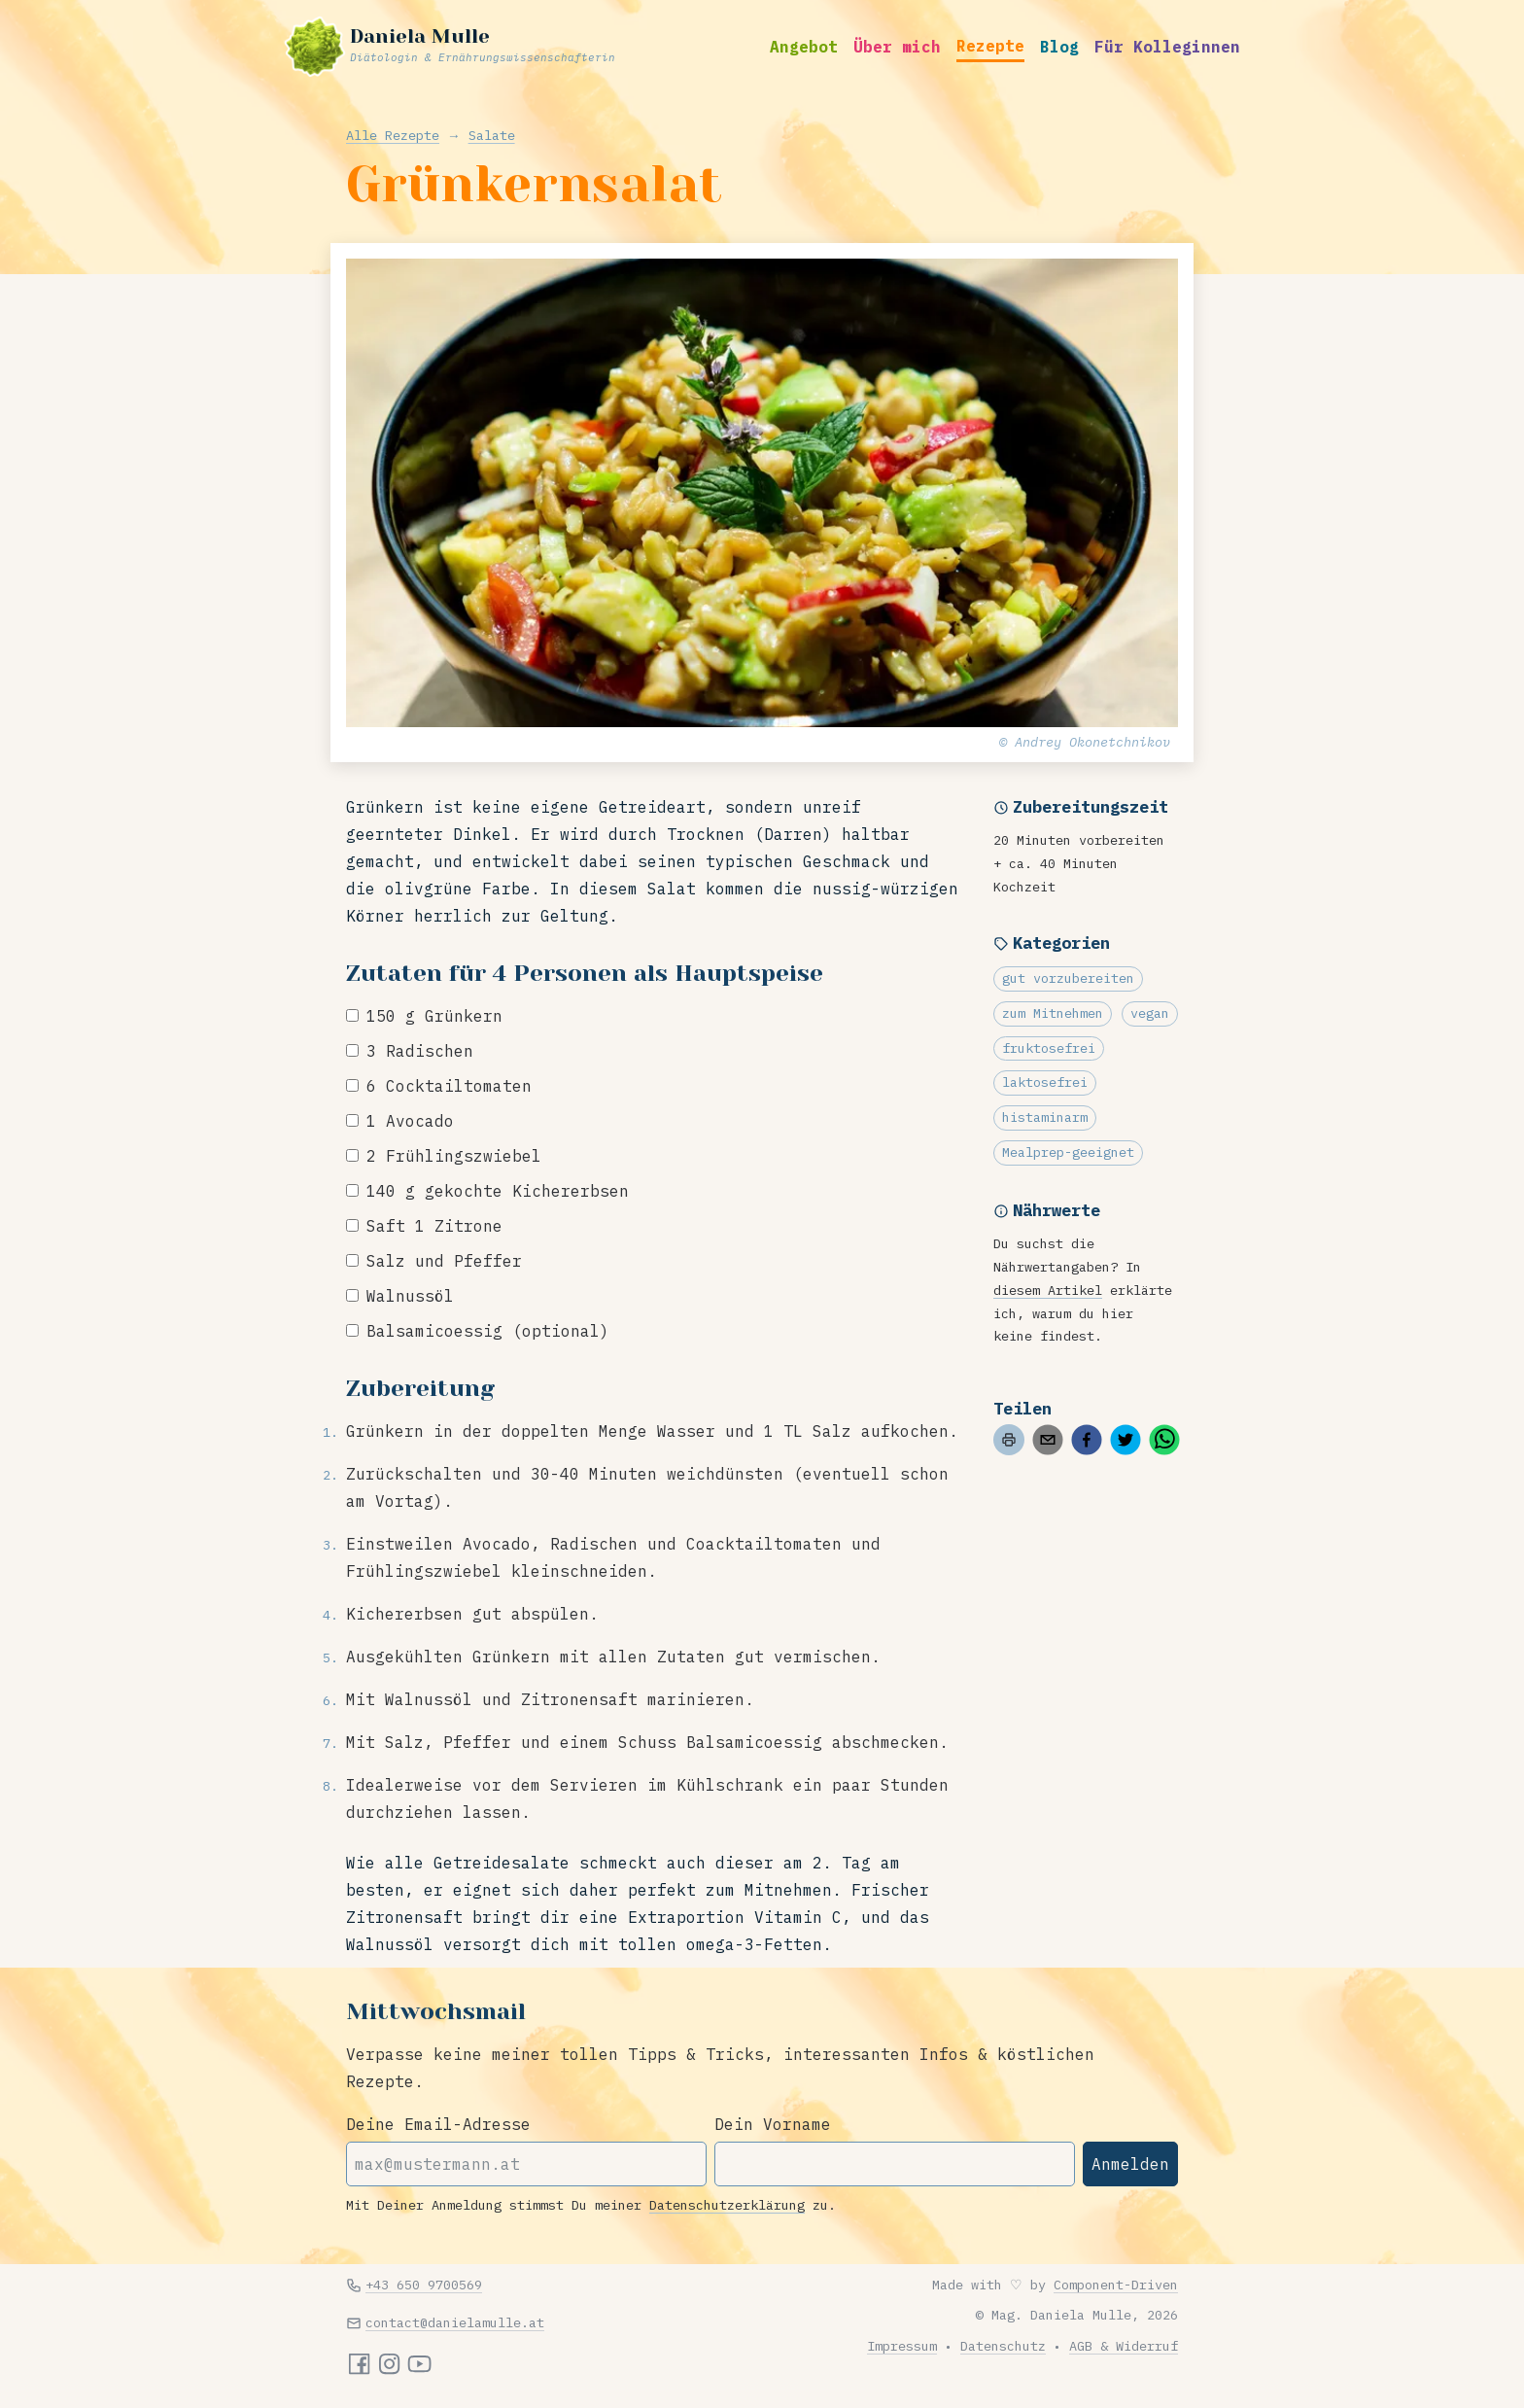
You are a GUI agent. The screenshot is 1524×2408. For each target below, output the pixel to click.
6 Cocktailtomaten (449, 1086)
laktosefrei (1045, 1082)
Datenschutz (1003, 2346)
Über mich (897, 46)
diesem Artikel (1047, 1290)
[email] (1047, 1439)
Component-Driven (1116, 2284)
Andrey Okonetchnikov (1092, 741)
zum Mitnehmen (1052, 1013)
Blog (1059, 46)
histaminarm (1045, 1117)
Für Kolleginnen (1167, 46)
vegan (1149, 1013)
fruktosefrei (1048, 1048)
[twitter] (1125, 1439)
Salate (491, 135)
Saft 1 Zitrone (434, 1226)
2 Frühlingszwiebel (453, 1156)
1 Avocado (410, 1121)
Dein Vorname (772, 2124)
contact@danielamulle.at (454, 2322)
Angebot (804, 46)
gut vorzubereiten (1068, 978)
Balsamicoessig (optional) (487, 1331)
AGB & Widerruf (1123, 2346)
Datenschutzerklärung (727, 2205)
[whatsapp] (1164, 1439)
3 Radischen (419, 1051)
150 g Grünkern (434, 1016)
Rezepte (990, 45)
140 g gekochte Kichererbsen (497, 1191)
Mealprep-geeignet (1068, 1152)
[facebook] (1086, 1439)
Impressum (902, 2346)
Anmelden (1130, 2164)
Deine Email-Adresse (438, 2124)
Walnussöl (410, 1296)
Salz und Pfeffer (444, 1261)
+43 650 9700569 (423, 2284)
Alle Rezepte (392, 135)
